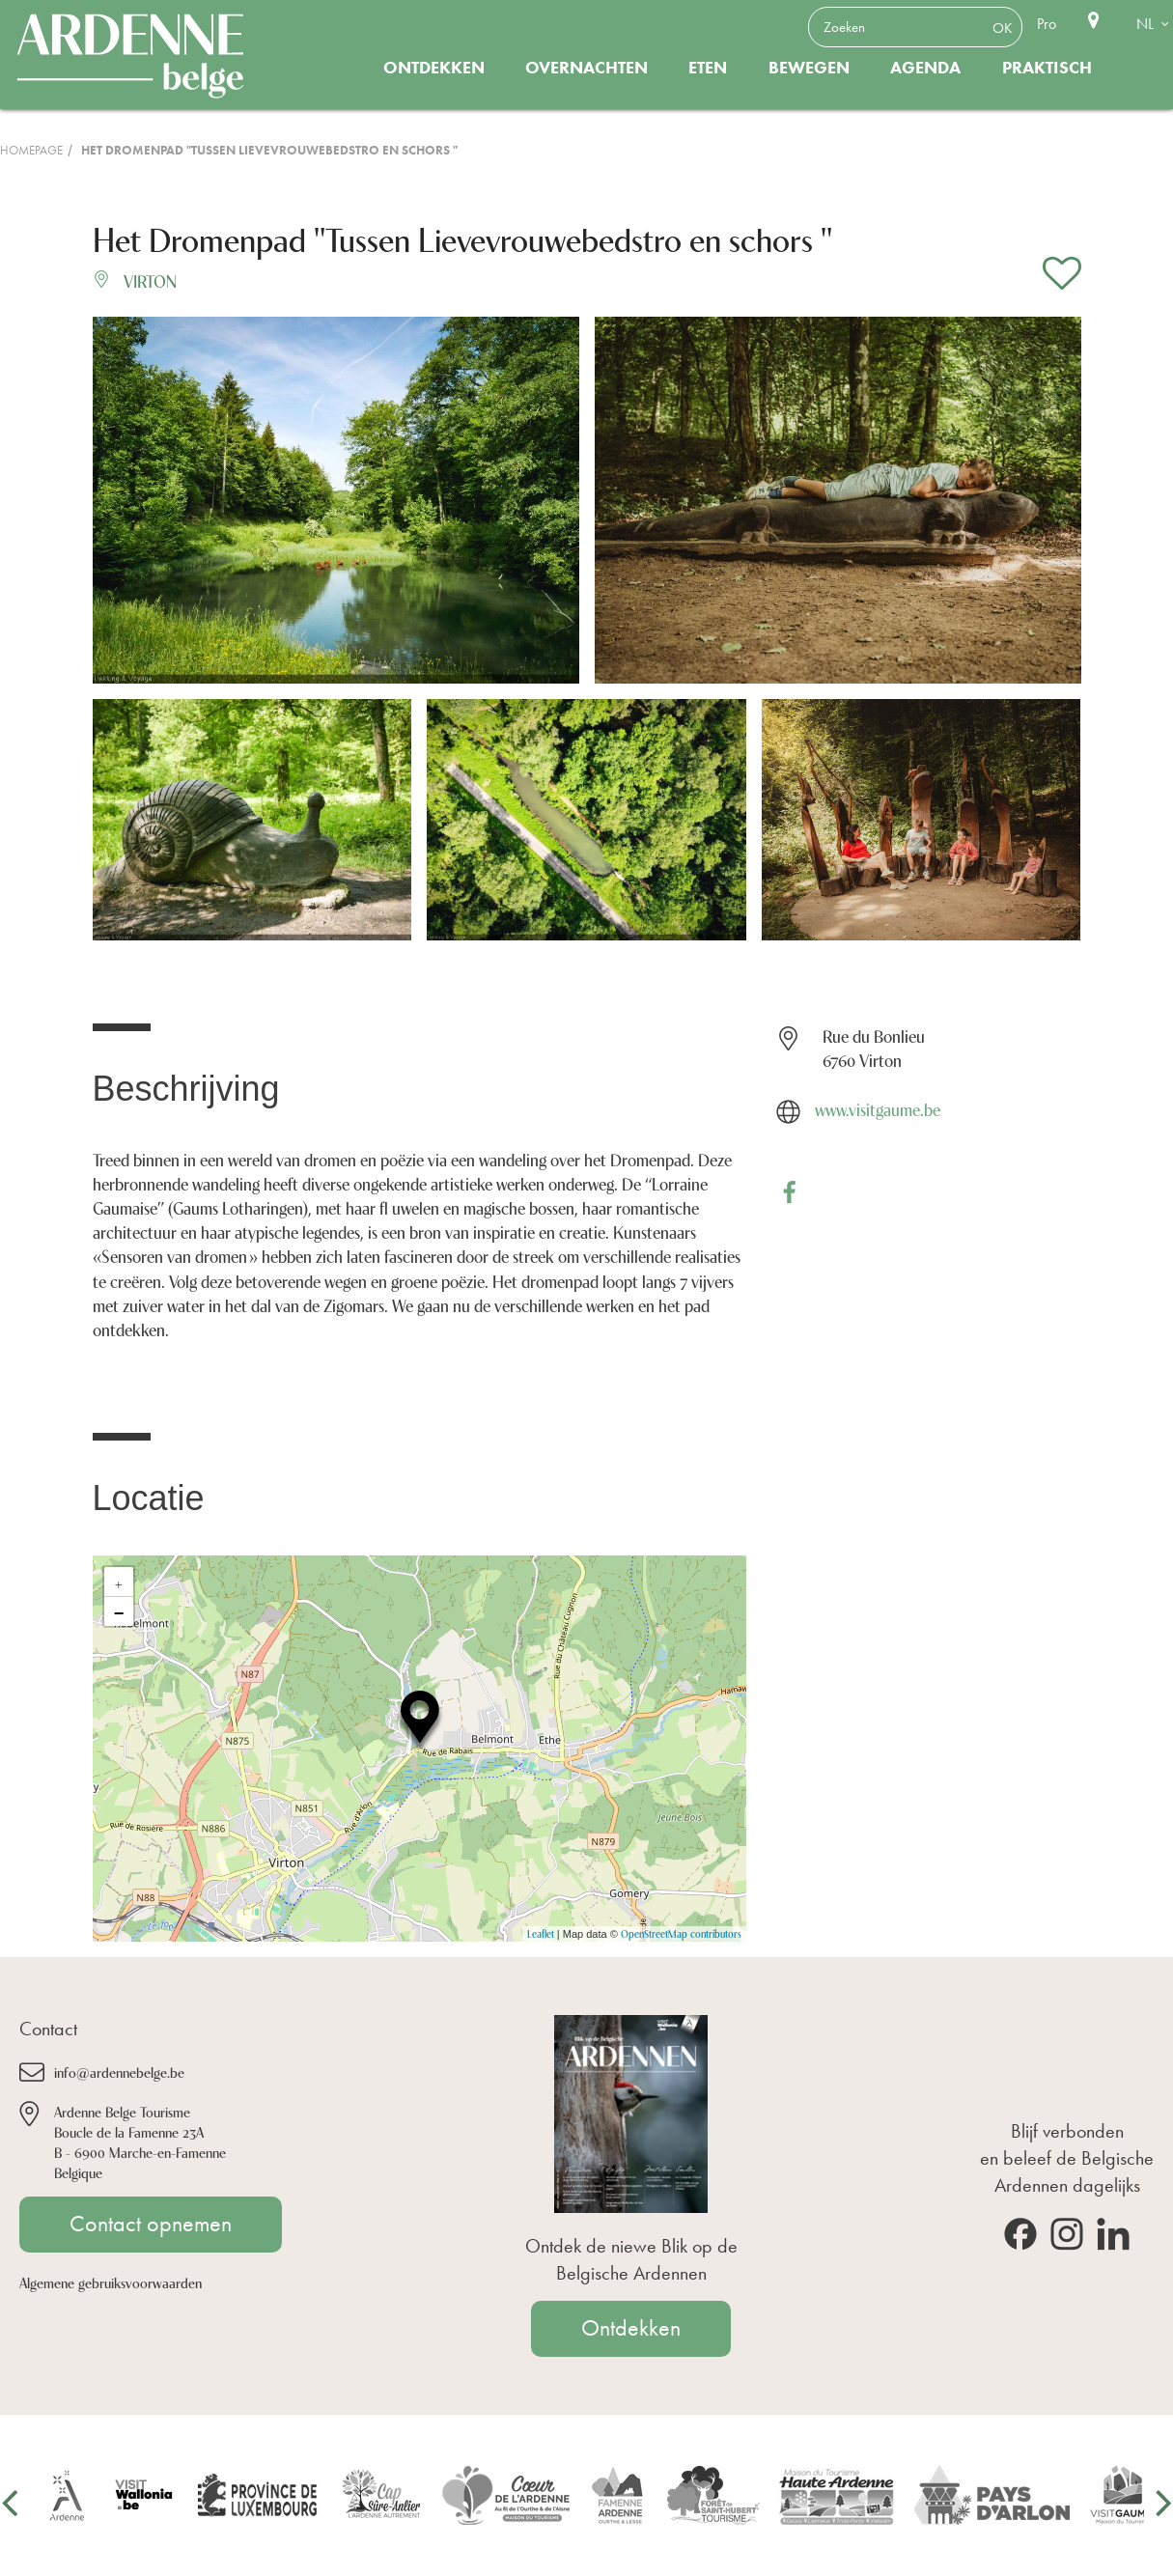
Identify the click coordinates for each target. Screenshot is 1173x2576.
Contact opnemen (151, 2223)
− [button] (119, 1611)
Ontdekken (434, 67)
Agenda (925, 67)
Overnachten (586, 67)
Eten (707, 67)
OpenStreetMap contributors (681, 1933)
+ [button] (119, 1581)
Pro (1046, 23)
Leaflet (540, 1933)
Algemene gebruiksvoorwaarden (110, 2282)
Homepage (31, 150)
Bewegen (809, 67)
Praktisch (1047, 67)
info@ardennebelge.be (119, 2071)
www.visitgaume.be (877, 1108)
